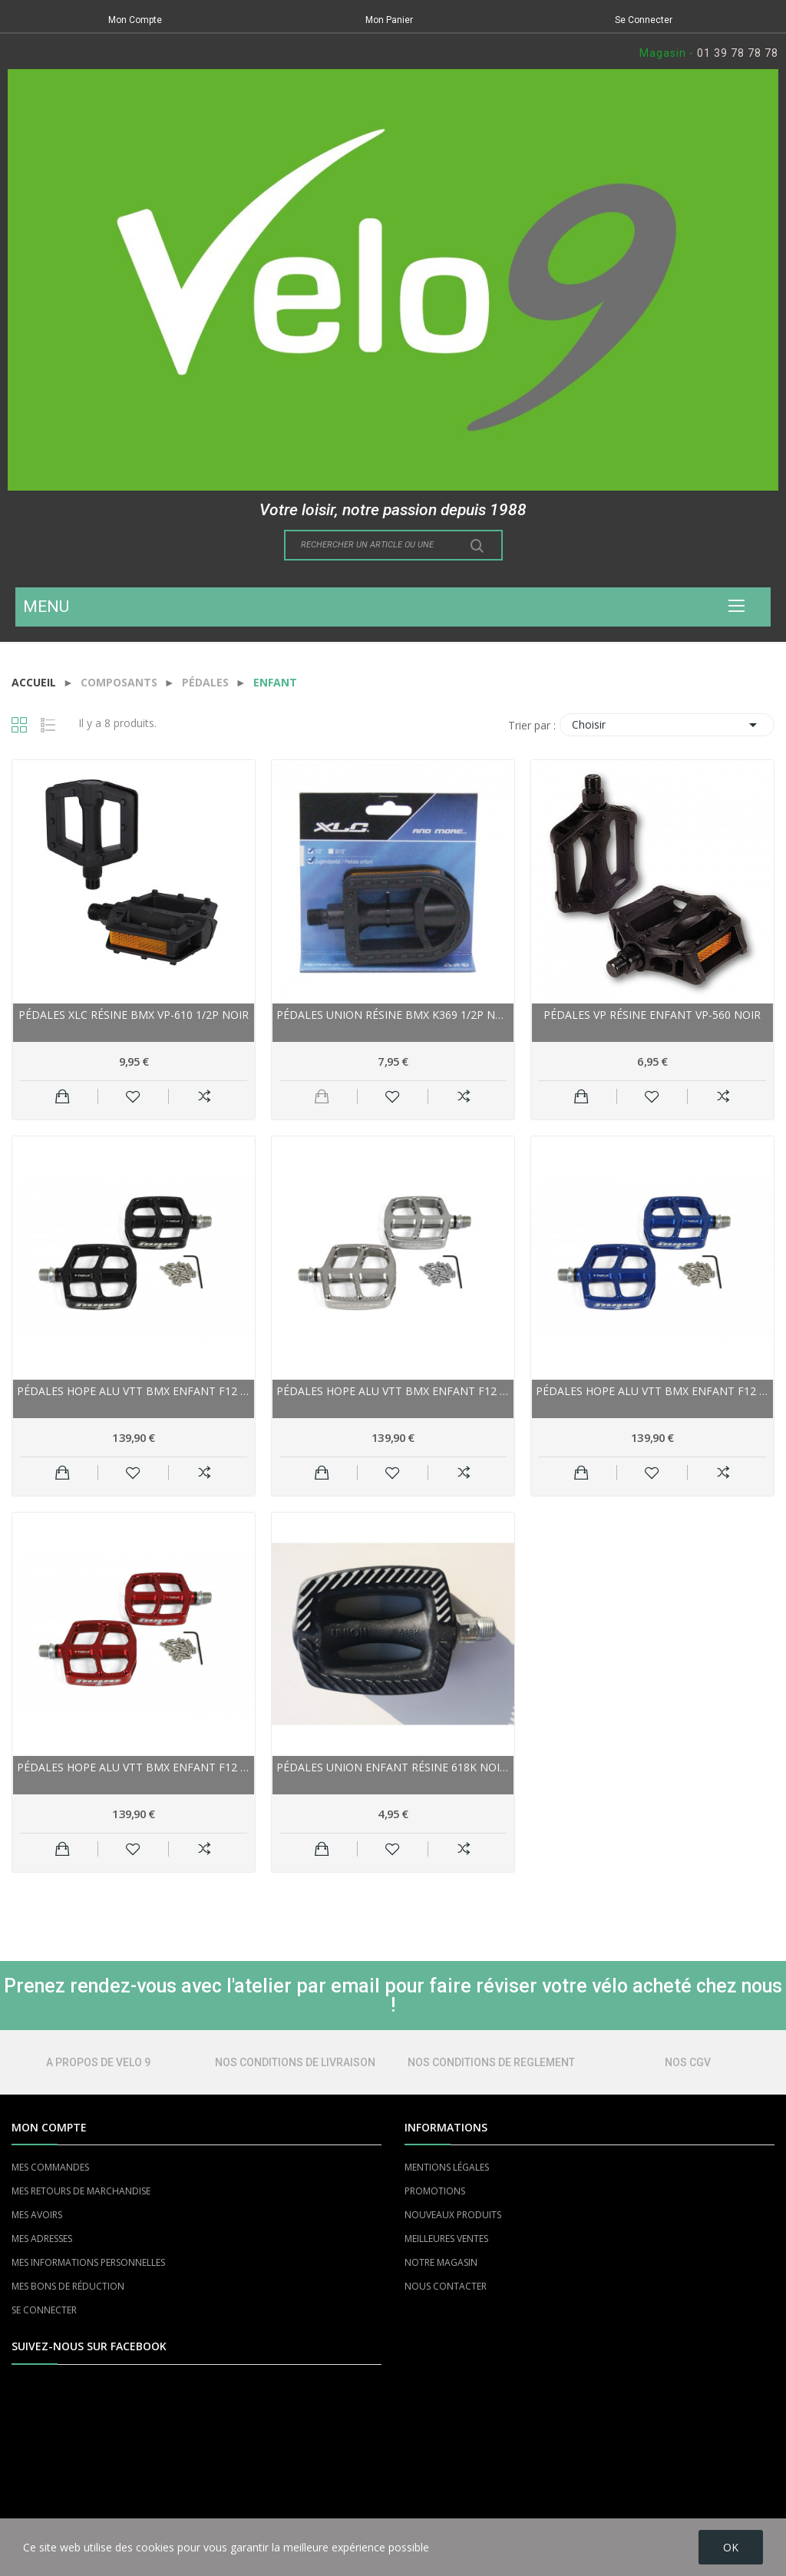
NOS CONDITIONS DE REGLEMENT (491, 2062)
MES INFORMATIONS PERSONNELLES (88, 2262)
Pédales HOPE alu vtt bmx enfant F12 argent (393, 1391)
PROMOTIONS (435, 2190)
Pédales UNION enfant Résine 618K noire (393, 1767)
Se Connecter (643, 20)
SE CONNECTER (44, 2309)
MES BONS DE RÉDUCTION (68, 2286)
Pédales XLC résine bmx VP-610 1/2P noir (133, 1014)
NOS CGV (688, 2062)
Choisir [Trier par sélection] (667, 725)
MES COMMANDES (50, 2167)
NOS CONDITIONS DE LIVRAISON (295, 2062)
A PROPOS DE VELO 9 (98, 2062)
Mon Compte (135, 20)
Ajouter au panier (62, 1096)
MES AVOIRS (37, 2214)
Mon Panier (389, 20)
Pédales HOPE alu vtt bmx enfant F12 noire (133, 1391)
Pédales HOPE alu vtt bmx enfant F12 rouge (133, 1767)
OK (730, 2547)
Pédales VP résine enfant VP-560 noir (652, 1014)
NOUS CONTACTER (446, 2286)
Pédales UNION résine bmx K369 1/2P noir (393, 1014)
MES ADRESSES (42, 2238)
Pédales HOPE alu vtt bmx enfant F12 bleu (652, 1391)
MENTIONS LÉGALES (447, 2167)
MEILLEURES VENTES (446, 2238)
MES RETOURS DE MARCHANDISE (81, 2190)
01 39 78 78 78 (737, 53)
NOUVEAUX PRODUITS (453, 2214)
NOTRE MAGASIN (441, 2262)
